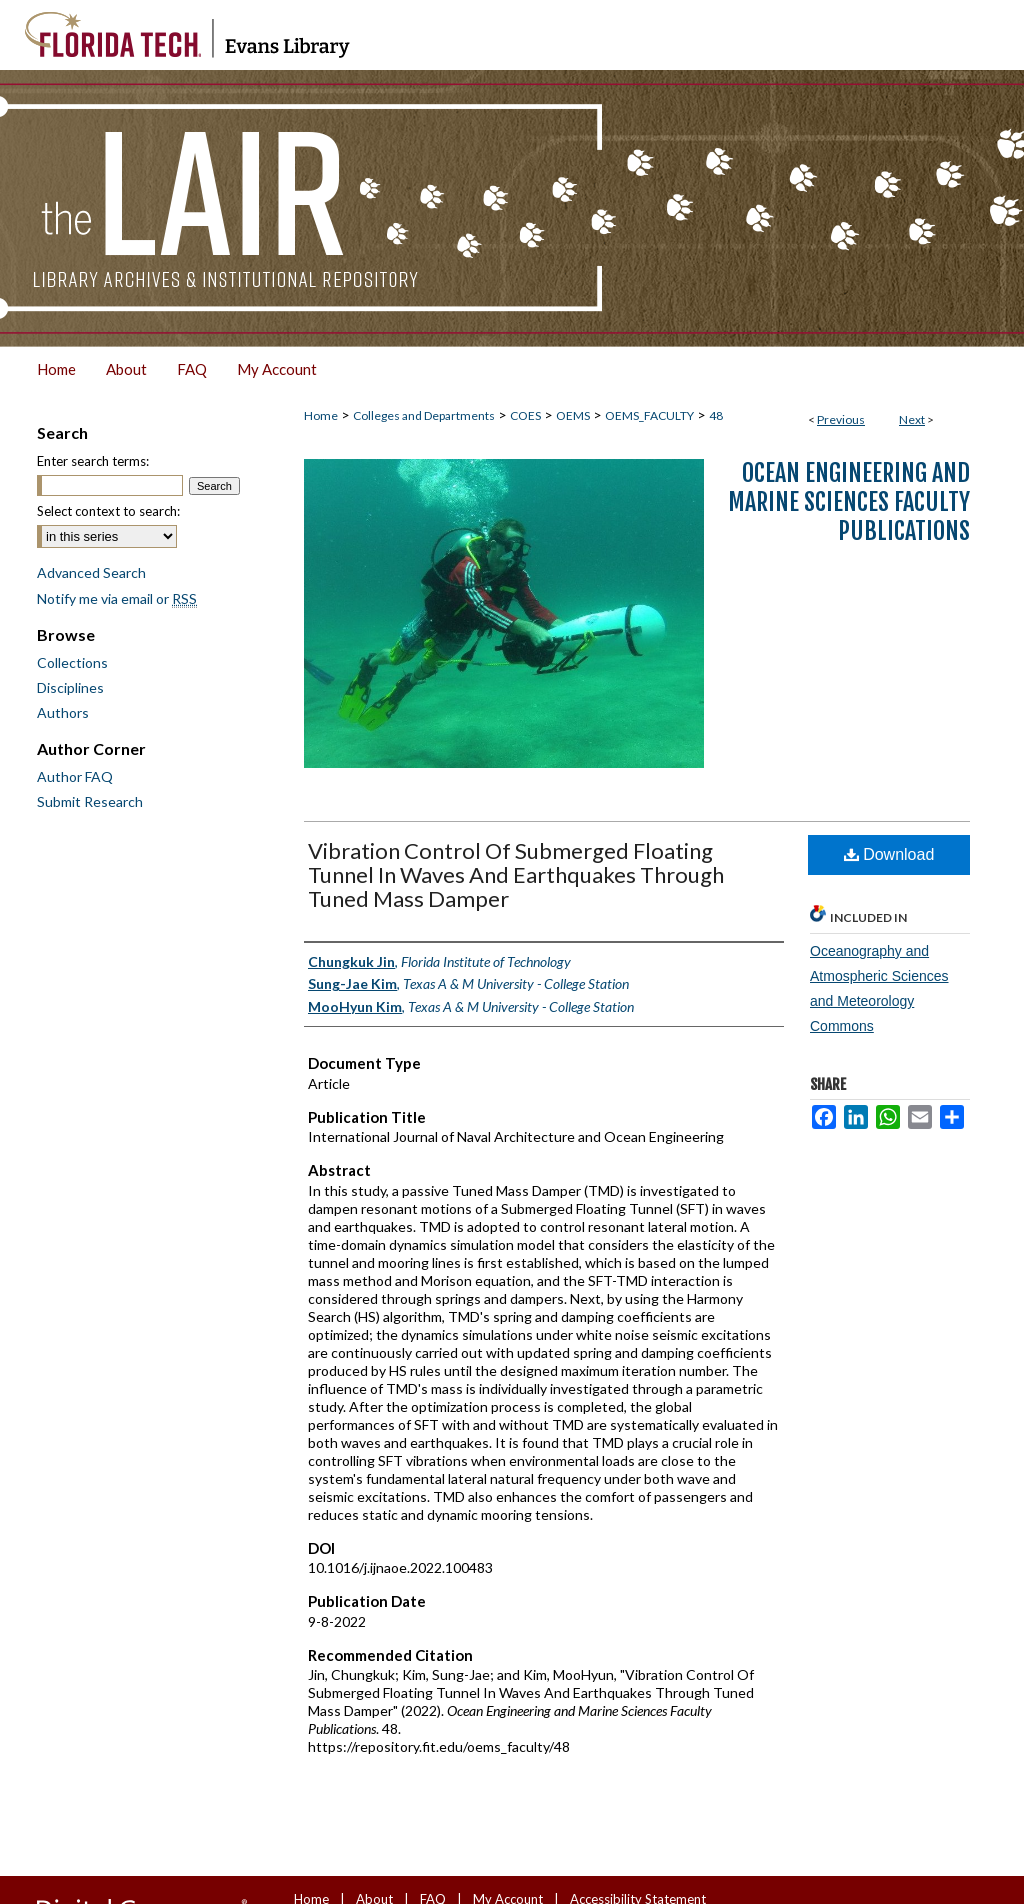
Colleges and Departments (424, 415)
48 (716, 415)
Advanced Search (91, 572)
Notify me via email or (117, 598)
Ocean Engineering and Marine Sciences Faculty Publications (849, 502)
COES (525, 415)
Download (889, 854)
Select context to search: (108, 511)
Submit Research (90, 801)
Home (321, 415)
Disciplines (70, 687)
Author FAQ (75, 776)
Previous (841, 419)
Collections (72, 662)
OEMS (573, 415)
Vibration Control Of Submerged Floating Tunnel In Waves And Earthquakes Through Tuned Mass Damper (516, 874)
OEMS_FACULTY (649, 415)
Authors (63, 712)
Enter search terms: (93, 461)
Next (912, 419)
